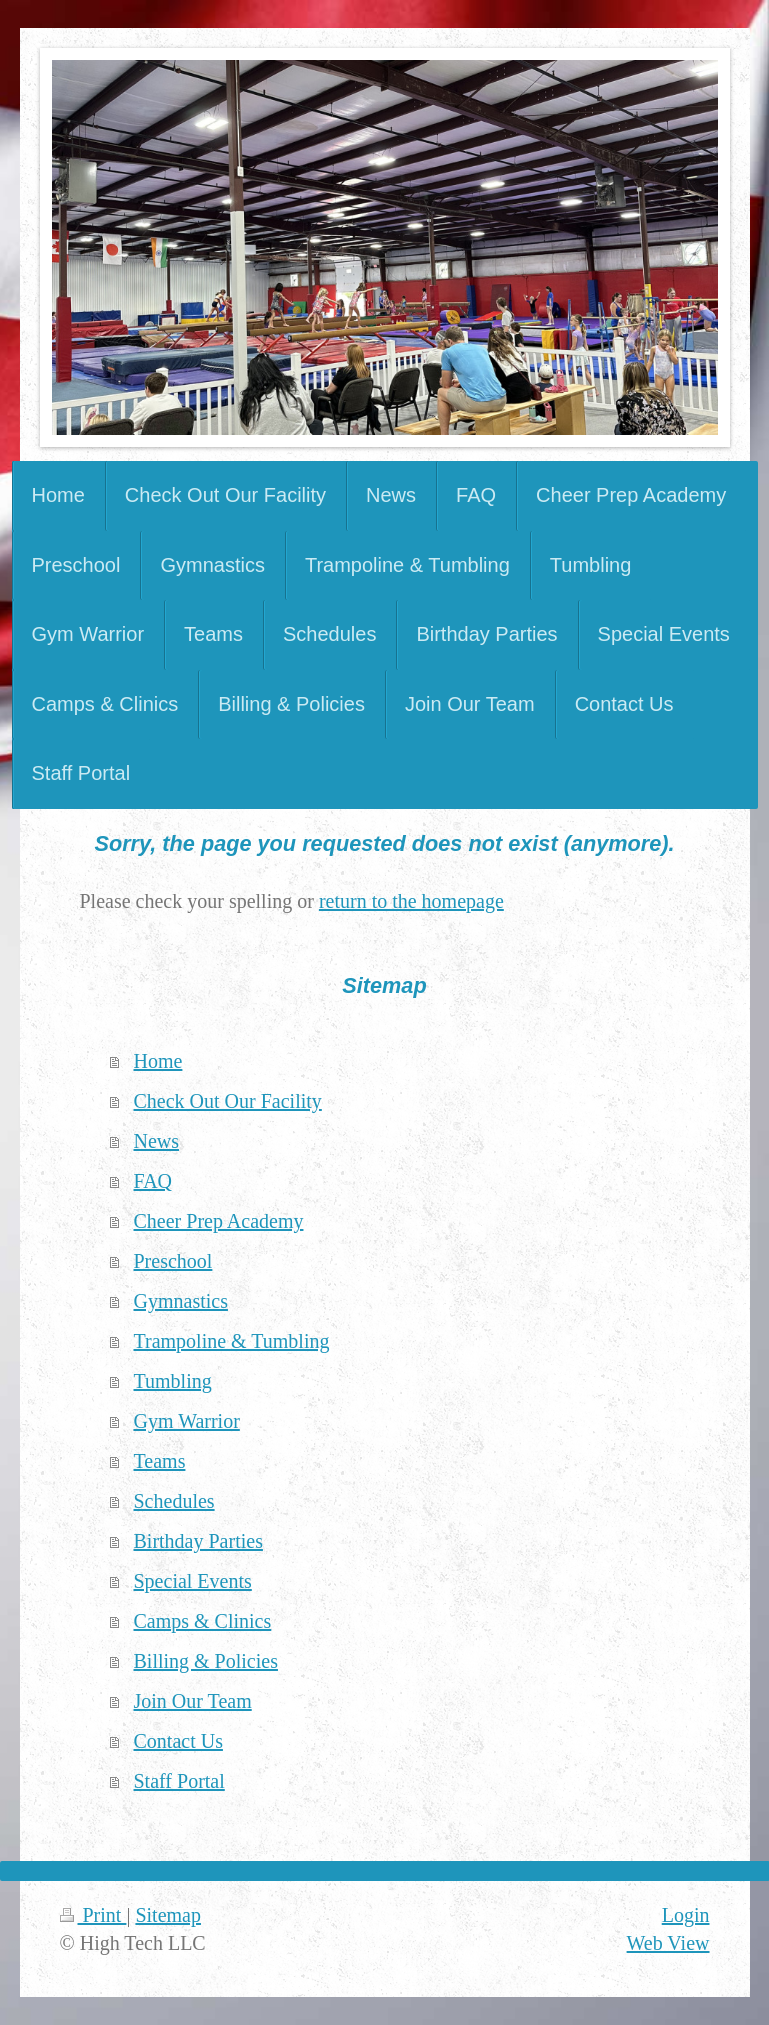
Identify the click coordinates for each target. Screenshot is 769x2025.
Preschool (173, 1261)
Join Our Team (193, 1701)
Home (158, 1061)
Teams (160, 1461)
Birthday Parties (198, 1541)
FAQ (153, 1181)
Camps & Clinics (203, 1621)
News (157, 1141)
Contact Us (178, 1741)
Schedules (174, 1501)
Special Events (193, 1581)
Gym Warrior (187, 1421)
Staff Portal (179, 1781)
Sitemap (168, 1915)
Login (686, 1915)
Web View (668, 1943)
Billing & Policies (206, 1661)
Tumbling (173, 1381)
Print (93, 1915)
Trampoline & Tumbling (232, 1341)
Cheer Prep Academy (219, 1221)
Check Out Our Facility (228, 1101)
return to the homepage (411, 901)
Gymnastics (181, 1301)
